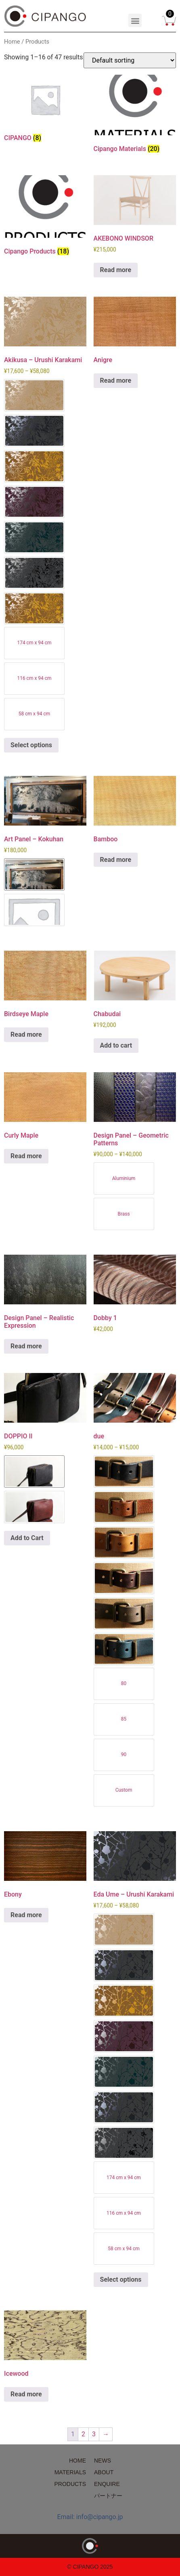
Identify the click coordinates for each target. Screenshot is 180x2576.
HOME (77, 2460)
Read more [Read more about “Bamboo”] (116, 860)
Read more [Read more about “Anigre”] (116, 380)
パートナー (108, 2495)
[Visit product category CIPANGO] (45, 110)
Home (12, 41)
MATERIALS (70, 2472)
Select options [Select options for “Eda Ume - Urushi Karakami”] (121, 2279)
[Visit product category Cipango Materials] (135, 115)
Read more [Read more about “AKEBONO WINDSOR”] (116, 270)
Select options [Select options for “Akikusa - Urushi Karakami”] (31, 745)
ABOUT (103, 2472)
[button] (135, 20)
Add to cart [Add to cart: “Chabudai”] (116, 1045)
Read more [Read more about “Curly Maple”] (26, 1156)
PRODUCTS (70, 2484)
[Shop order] (130, 60)
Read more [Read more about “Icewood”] (26, 2394)
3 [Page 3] (94, 2434)
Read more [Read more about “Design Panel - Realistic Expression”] (26, 1346)
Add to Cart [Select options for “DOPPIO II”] (27, 1538)
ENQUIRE (107, 2484)
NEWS (102, 2460)
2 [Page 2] (83, 2434)
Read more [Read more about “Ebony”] (26, 1915)
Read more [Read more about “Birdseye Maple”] (26, 1034)
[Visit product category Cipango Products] (45, 216)
